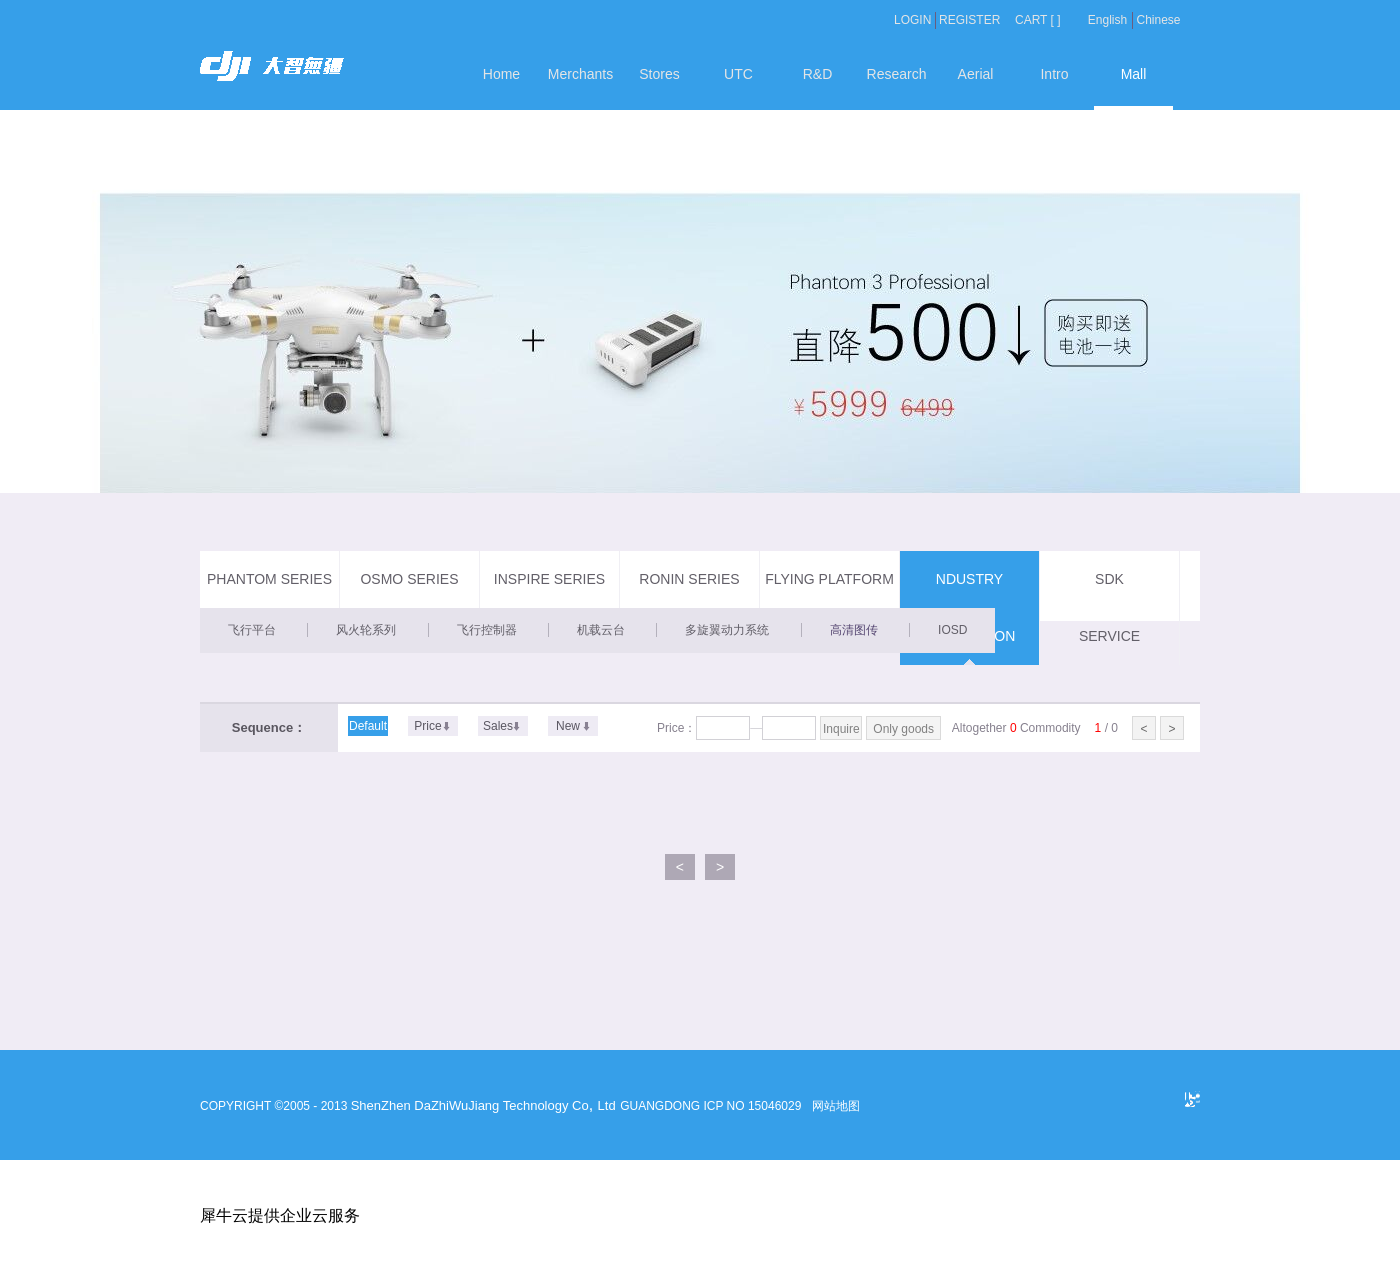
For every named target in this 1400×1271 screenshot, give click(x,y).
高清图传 (854, 630)
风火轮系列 (366, 630)
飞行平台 (252, 630)
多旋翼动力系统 (727, 630)
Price (427, 726)
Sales (498, 726)
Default (368, 726)
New (568, 726)
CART (1031, 20)
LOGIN (912, 20)
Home (501, 74)
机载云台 (601, 630)
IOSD (952, 630)
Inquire (841, 729)
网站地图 (833, 1106)
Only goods (903, 729)
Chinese (1158, 20)
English (1107, 20)
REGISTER (969, 20)
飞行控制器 (487, 630)
